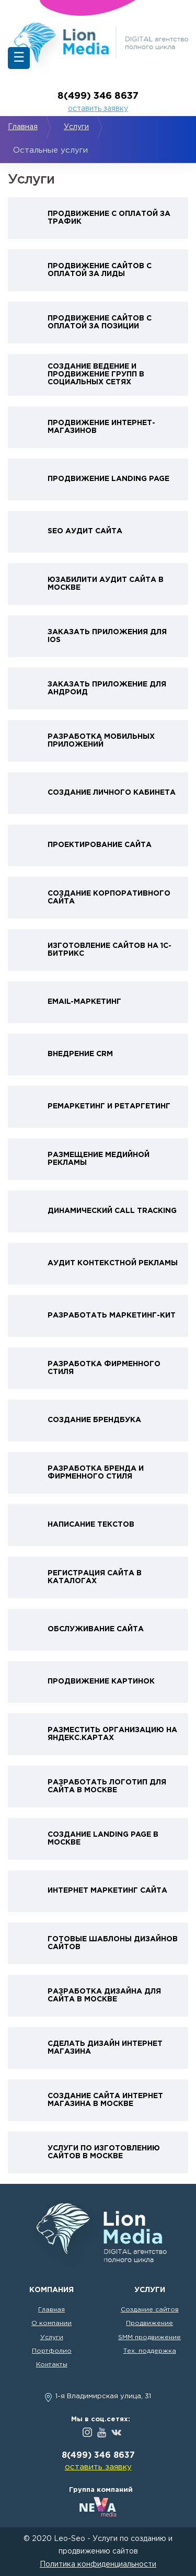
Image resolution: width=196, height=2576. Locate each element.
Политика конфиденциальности (98, 2564)
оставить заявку (98, 109)
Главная (23, 127)
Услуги (76, 127)
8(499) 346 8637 (98, 96)
